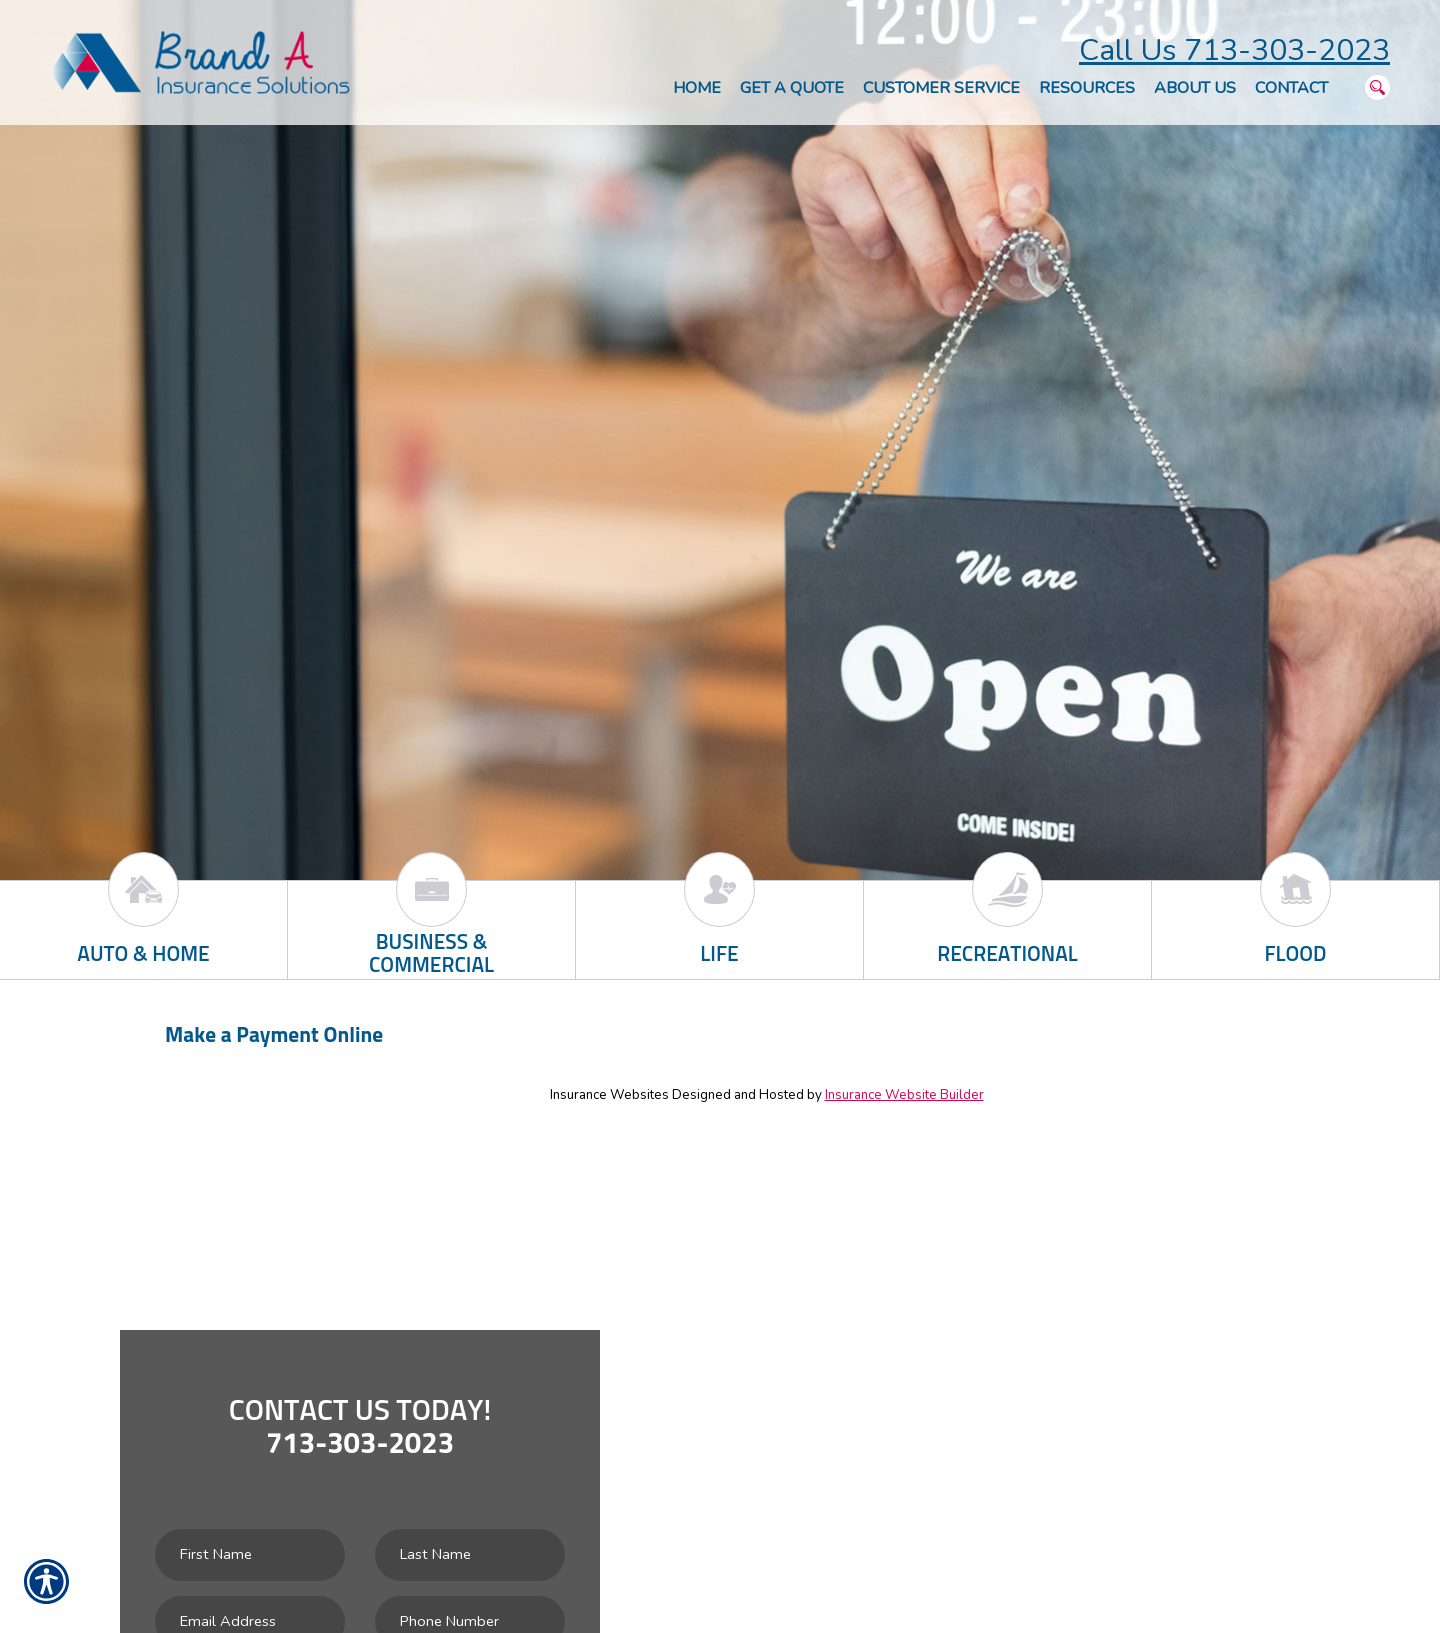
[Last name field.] (470, 1555)
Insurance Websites (609, 1095)
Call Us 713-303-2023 (1234, 50)
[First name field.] (250, 1555)
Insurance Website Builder (904, 1095)
